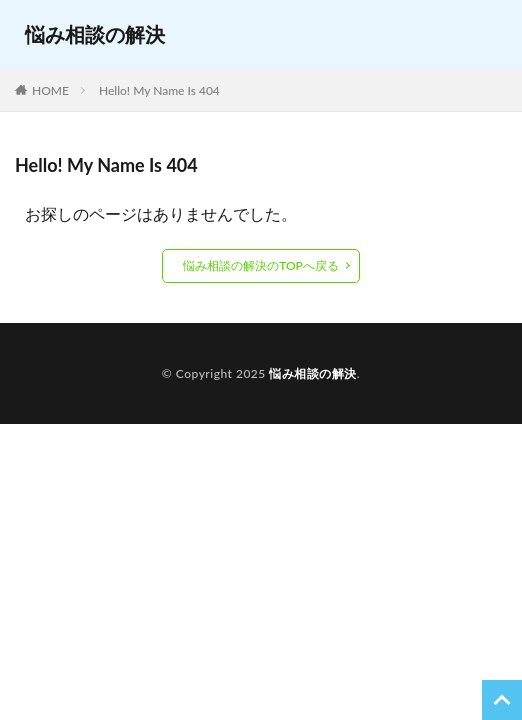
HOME (50, 90)
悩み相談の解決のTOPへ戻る (261, 265)
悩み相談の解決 (95, 34)
